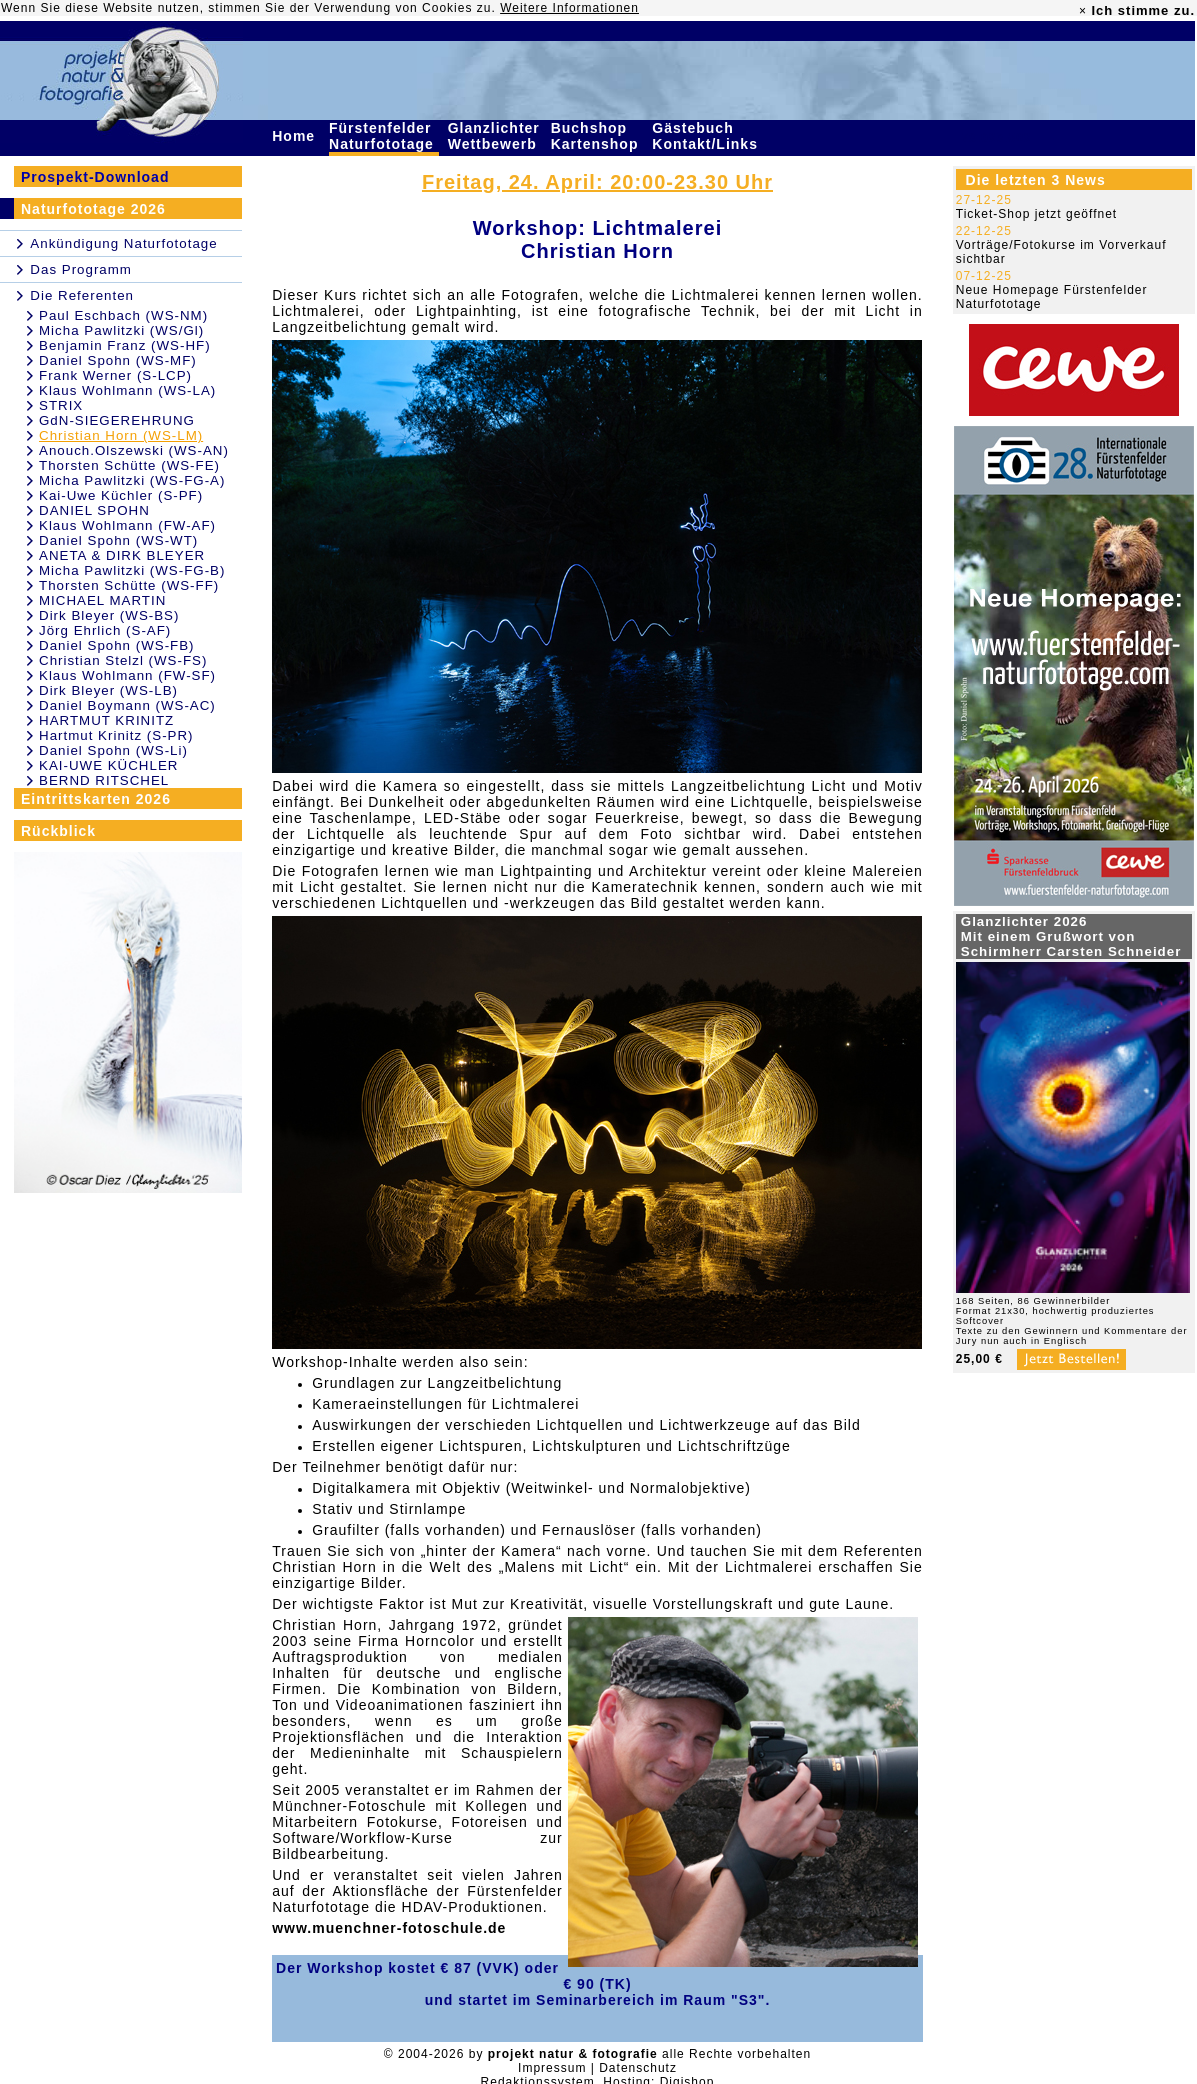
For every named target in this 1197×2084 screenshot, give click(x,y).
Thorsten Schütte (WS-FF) (129, 585)
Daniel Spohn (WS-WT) (118, 540)
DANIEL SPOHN (94, 510)
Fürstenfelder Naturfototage (384, 136)
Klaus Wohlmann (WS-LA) (127, 390)
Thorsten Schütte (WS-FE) (129, 465)
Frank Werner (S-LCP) (115, 375)
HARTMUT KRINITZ (106, 720)
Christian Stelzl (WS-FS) (123, 660)
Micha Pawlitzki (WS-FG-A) (132, 480)
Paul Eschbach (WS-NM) (123, 315)
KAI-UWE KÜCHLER (108, 765)
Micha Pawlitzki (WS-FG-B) (132, 570)
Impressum (552, 2068)
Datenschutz (638, 2068)
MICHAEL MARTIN (102, 600)
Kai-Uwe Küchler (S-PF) (121, 495)
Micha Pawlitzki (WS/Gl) (121, 330)
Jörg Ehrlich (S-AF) (105, 630)
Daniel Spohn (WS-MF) (118, 360)
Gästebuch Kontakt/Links (707, 136)
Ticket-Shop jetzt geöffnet (1036, 214)
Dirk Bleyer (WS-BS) (109, 615)
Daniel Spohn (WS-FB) (117, 645)
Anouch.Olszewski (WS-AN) (134, 450)
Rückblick (58, 831)
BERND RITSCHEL (104, 780)
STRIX (61, 405)
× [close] (1083, 11)
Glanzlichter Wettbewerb (495, 136)
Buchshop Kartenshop (597, 136)
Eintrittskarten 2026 (96, 799)
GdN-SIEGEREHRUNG (117, 420)
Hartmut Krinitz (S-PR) (116, 735)
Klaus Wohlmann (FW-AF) (127, 525)
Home (296, 136)
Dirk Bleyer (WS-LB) (108, 690)
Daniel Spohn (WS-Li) (113, 750)
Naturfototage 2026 (93, 209)
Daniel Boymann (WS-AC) (127, 705)
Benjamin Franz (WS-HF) (125, 345)
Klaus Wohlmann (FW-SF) (127, 675)
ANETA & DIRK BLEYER (122, 555)
